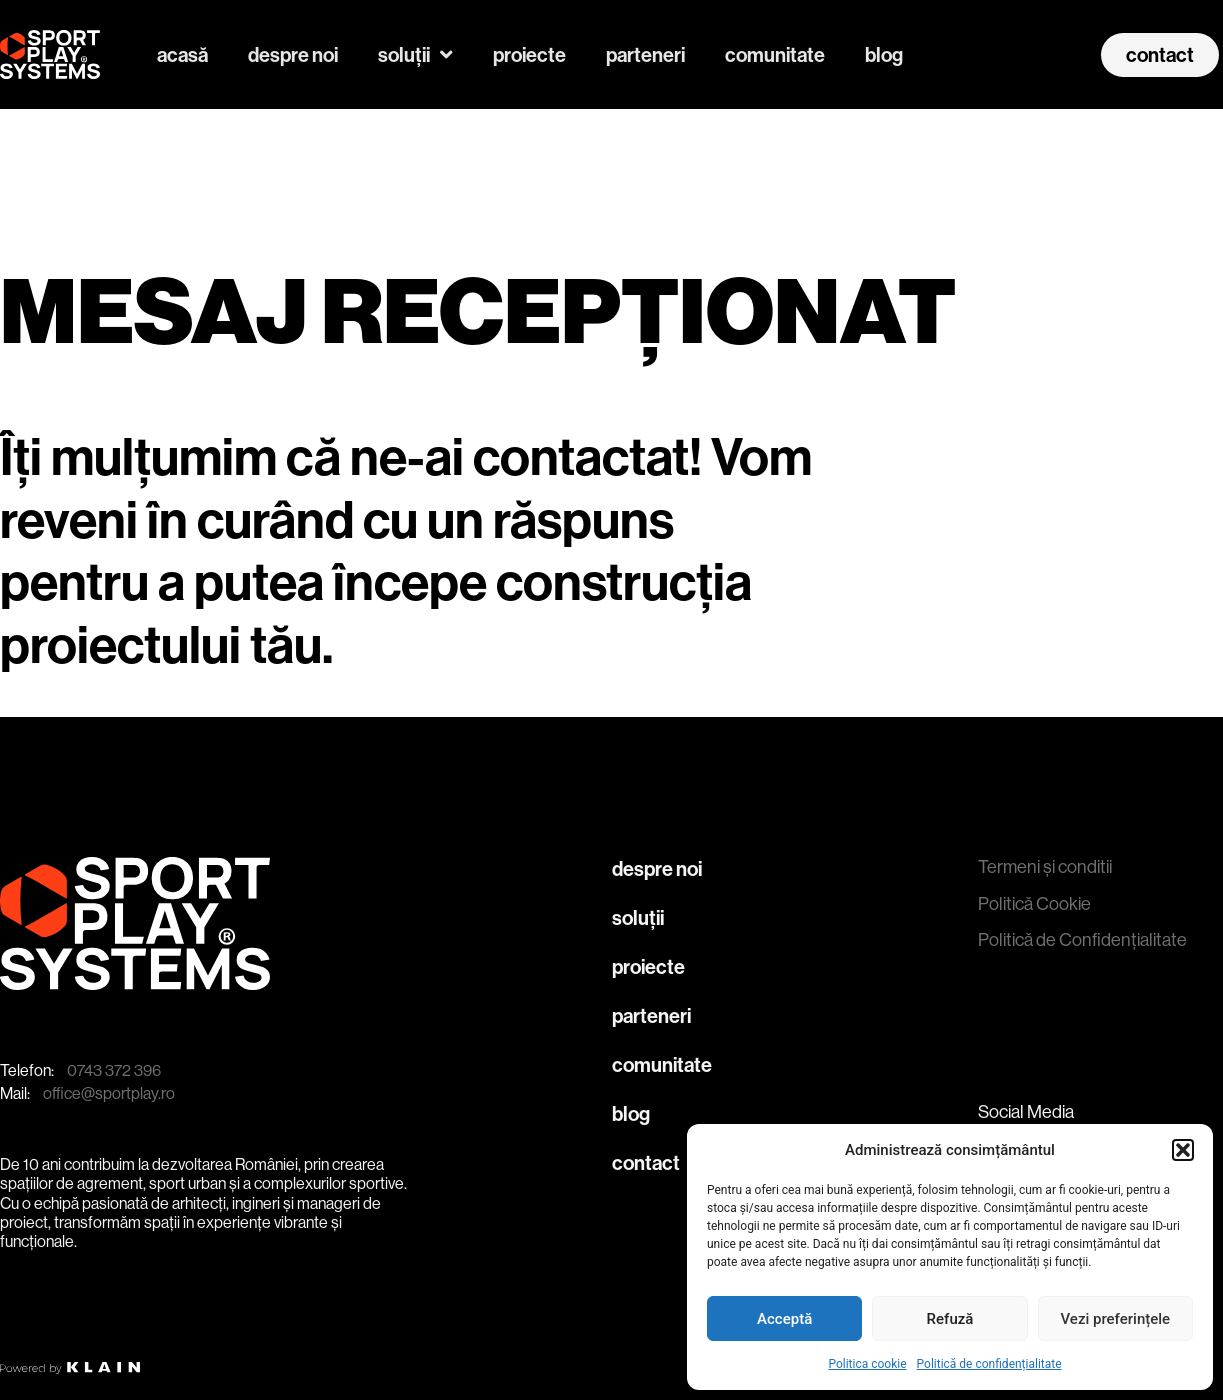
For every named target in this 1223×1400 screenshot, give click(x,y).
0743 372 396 (114, 1070)
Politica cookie (867, 1364)
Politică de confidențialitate (989, 1364)
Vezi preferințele (1116, 1319)
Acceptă (784, 1319)
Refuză (950, 1319)
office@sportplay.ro (109, 1093)
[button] (1183, 1150)
